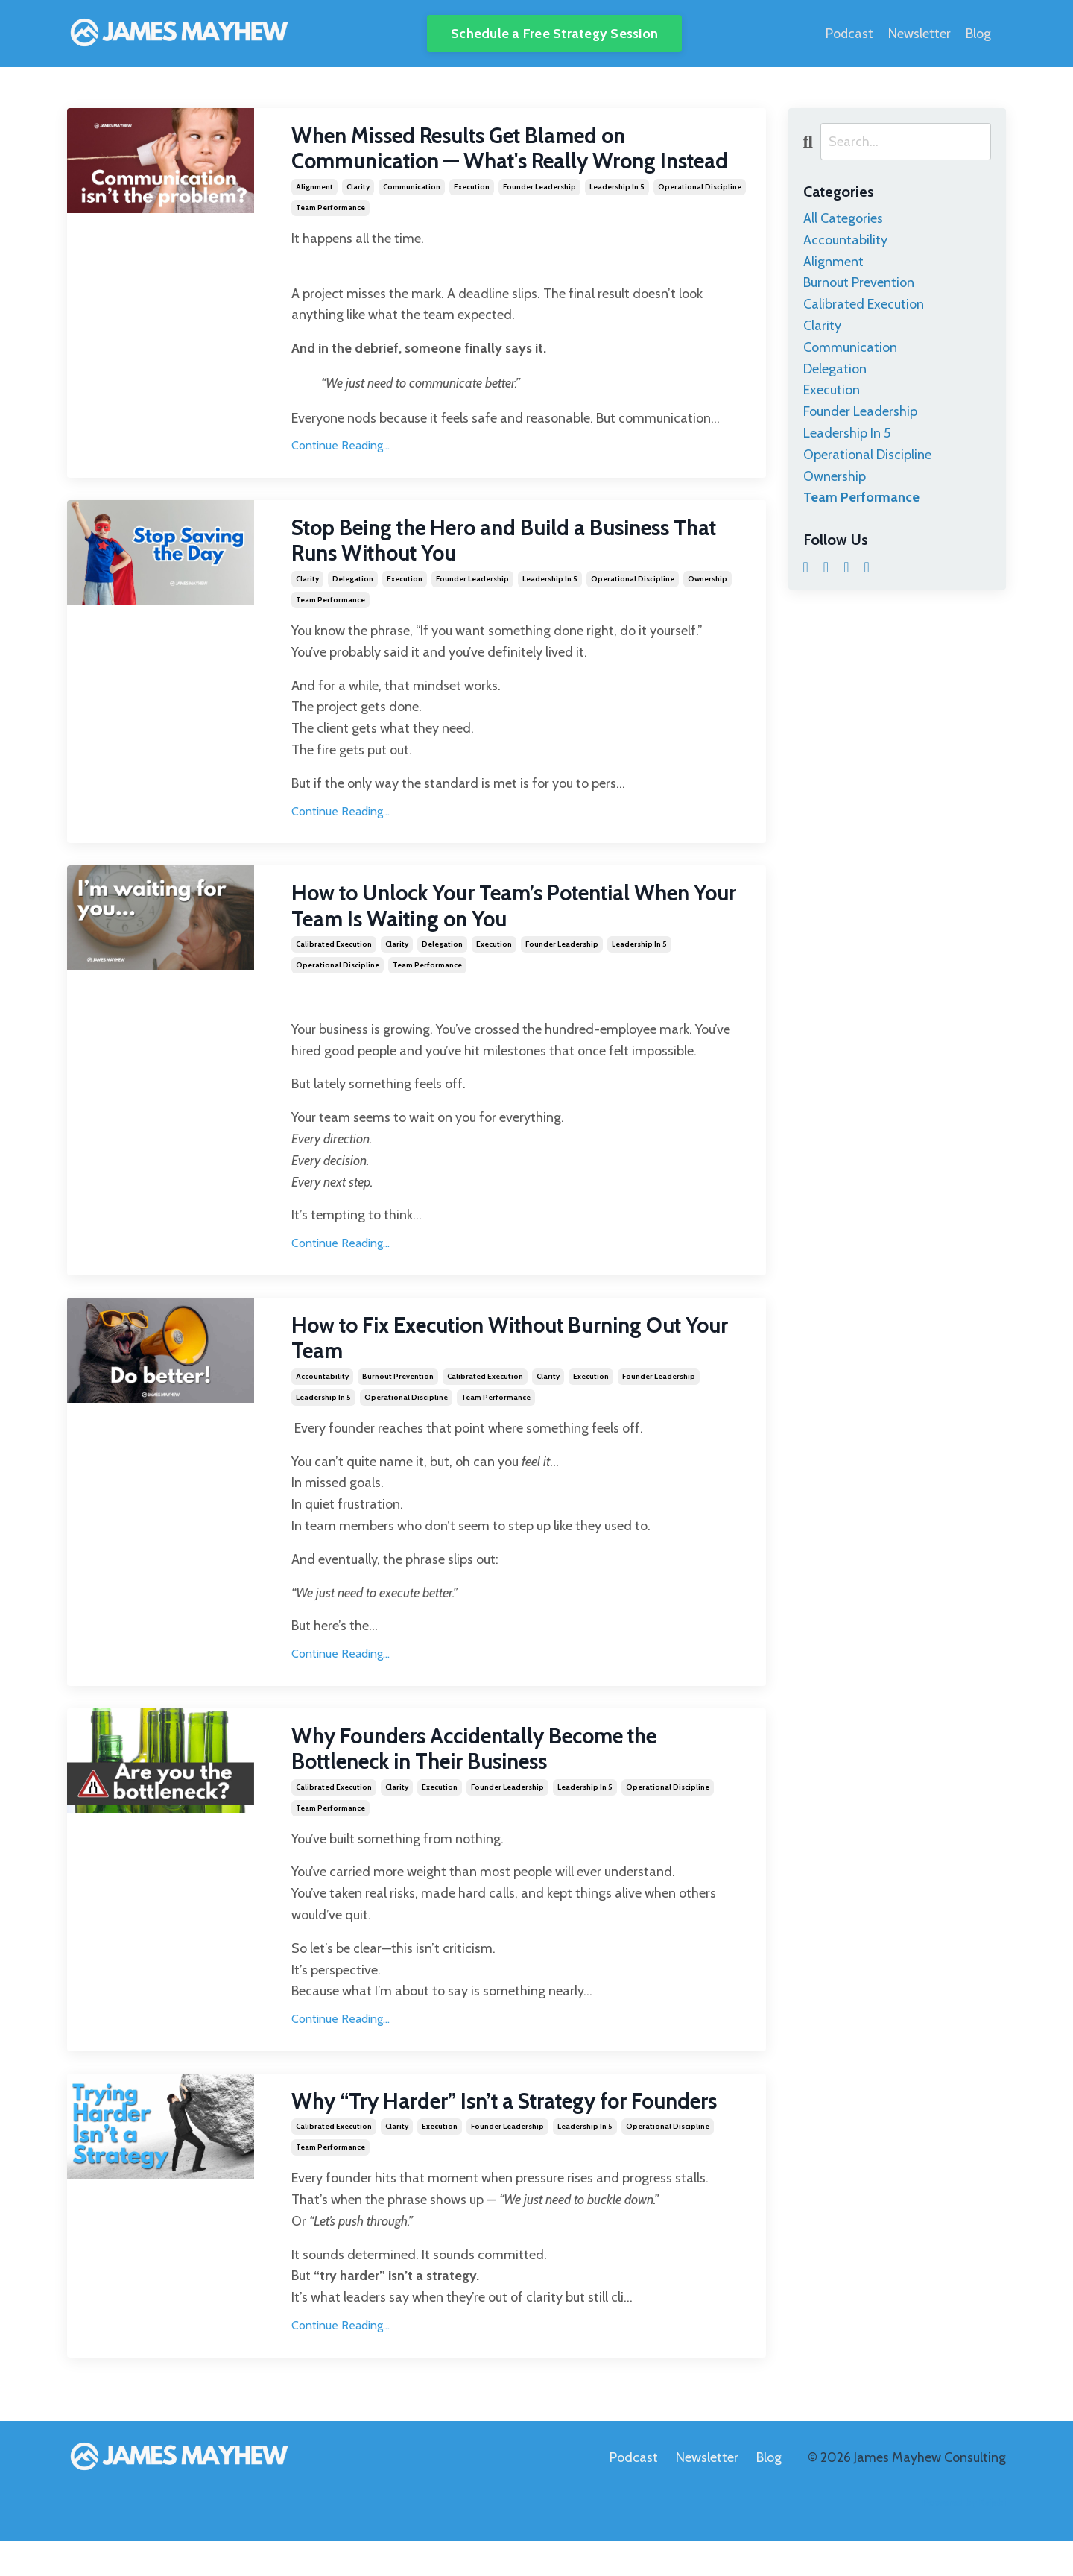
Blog (978, 33)
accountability (322, 1409)
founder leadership (539, 215)
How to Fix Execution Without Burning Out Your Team (503, 1371)
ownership (707, 608)
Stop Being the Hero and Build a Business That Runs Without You (495, 570)
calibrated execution (334, 975)
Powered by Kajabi (964, 2537)
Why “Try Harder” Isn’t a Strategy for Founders (519, 2136)
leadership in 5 (617, 215)
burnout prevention (398, 1409)
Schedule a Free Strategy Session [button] (554, 33)
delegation (352, 608)
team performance (330, 236)
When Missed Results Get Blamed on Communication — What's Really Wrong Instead (486, 163)
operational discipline (699, 215)
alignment (314, 215)
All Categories (843, 218)
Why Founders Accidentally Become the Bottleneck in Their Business (489, 1783)
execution (472, 215)
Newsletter (919, 33)
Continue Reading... (340, 474)
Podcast (849, 33)
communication (411, 215)
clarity (358, 215)
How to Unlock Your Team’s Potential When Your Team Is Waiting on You (506, 937)
